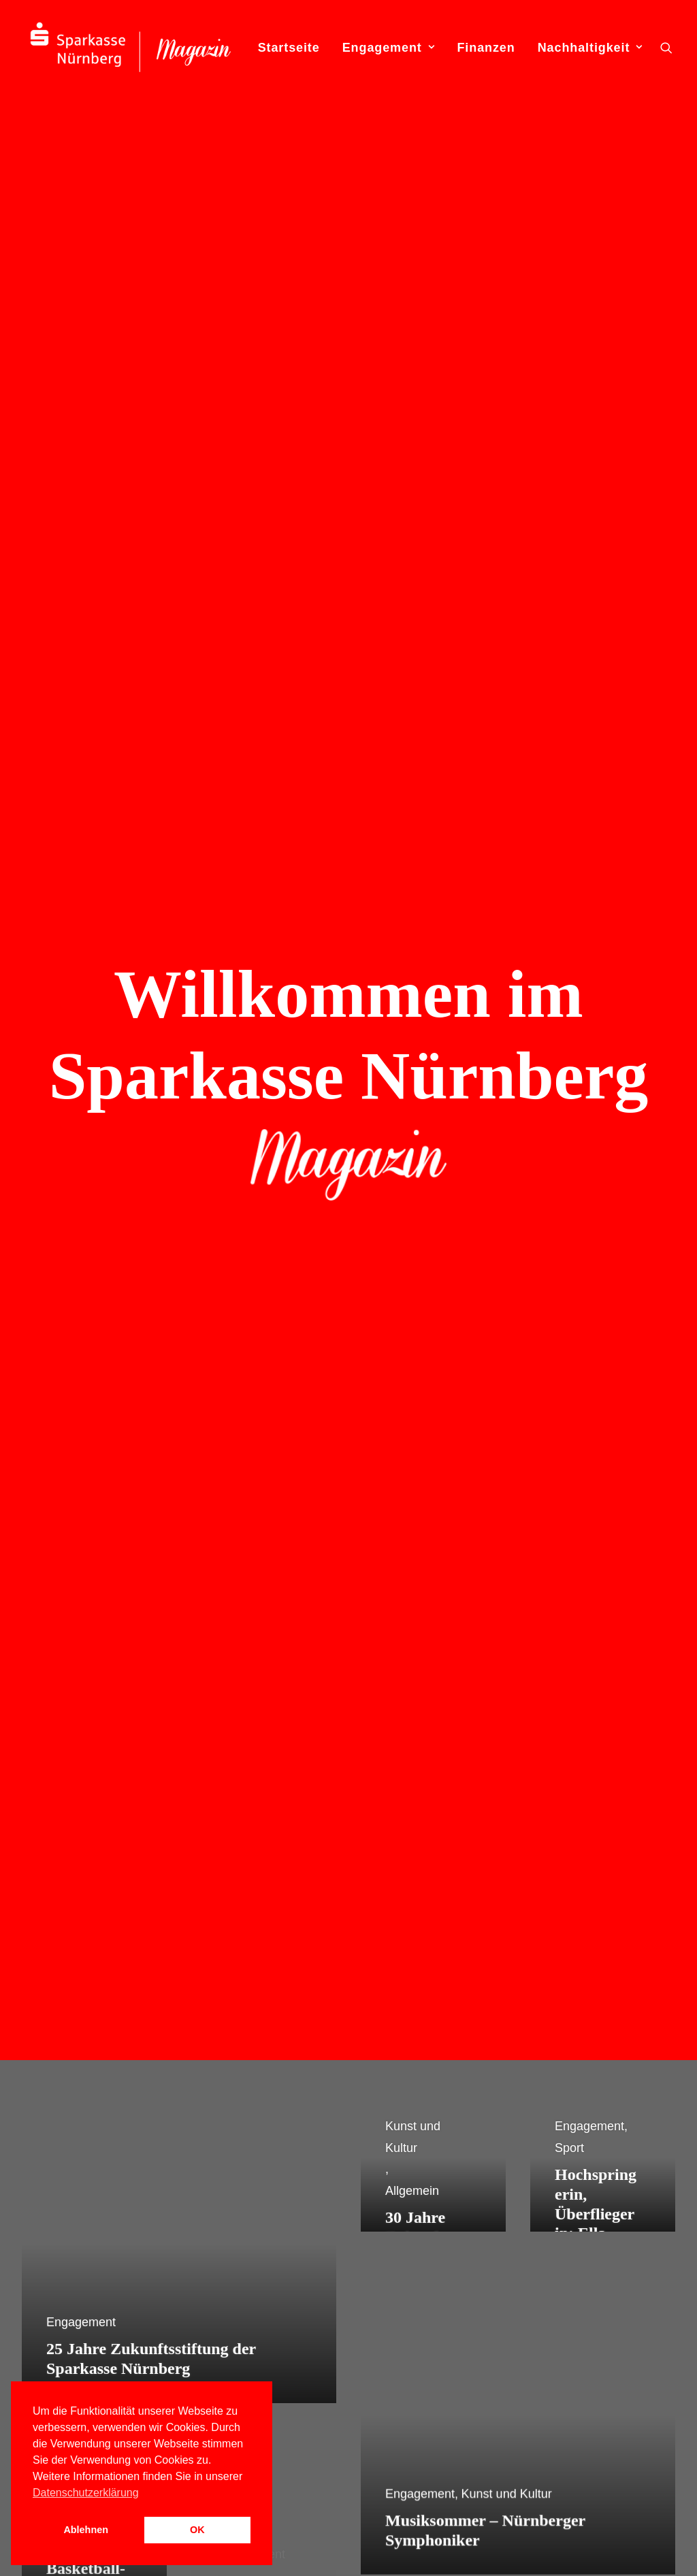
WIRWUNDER (244, 2355)
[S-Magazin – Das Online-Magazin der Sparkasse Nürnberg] (131, 47)
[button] (666, 47)
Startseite (289, 47)
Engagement (388, 47)
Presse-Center (244, 2334)
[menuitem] (288, 47)
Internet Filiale (243, 2312)
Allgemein (413, 2270)
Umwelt (425, 2419)
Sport (419, 2398)
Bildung (425, 2312)
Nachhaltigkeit (590, 47)
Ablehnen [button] (85, 2529)
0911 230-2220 (585, 2334)
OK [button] (197, 2529)
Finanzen (486, 47)
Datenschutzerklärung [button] (86, 2492)
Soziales (428, 2376)
